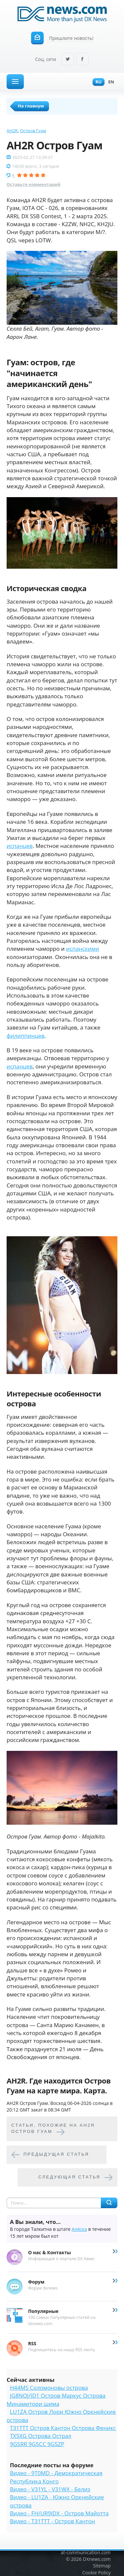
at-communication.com (86, 2552)
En (109, 82)
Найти (109, 2203)
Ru (97, 82)
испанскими (82, 948)
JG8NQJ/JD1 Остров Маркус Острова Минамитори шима (56, 2399)
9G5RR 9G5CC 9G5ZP (37, 2444)
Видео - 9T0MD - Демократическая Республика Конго (56, 2477)
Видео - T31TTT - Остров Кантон (52, 2521)
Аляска (79, 2229)
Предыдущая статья (56, 2154)
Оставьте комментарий (34, 184)
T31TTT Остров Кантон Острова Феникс (63, 2428)
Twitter (67, 59)
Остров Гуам (33, 131)
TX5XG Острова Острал (40, 2436)
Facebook (82, 59)
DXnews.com (97, 2559)
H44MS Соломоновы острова (49, 2387)
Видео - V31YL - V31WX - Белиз (50, 2489)
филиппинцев (26, 1035)
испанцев (20, 846)
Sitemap (101, 2565)
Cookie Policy (96, 2572)
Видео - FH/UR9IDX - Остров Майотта (59, 2513)
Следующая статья (69, 2176)
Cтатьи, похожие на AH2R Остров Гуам (53, 2128)
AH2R (12, 131)
